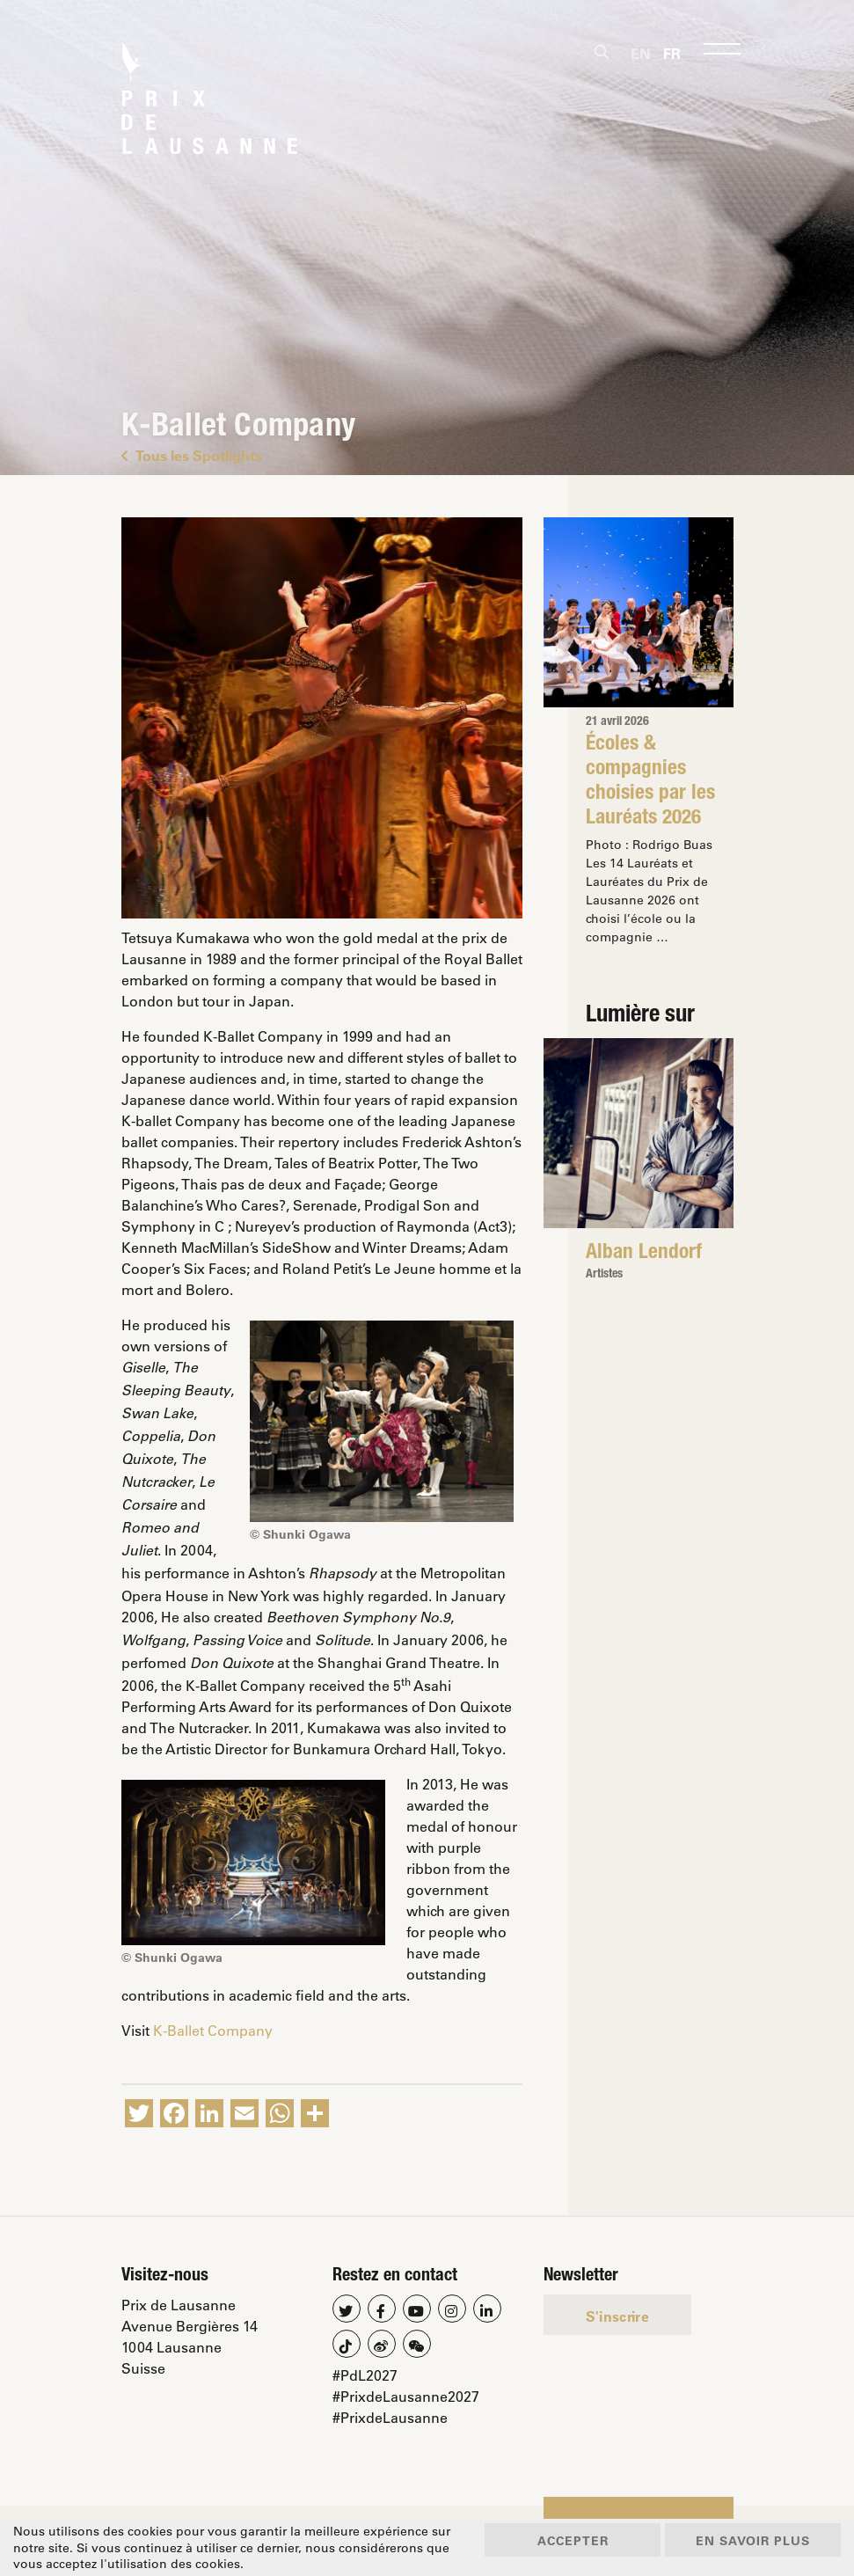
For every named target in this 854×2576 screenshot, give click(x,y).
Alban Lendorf (644, 1253)
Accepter (573, 2540)
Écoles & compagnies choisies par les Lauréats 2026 (650, 782)
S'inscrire (618, 2316)
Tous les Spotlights (191, 455)
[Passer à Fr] (672, 53)
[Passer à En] (640, 53)
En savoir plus (753, 2540)
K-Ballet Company (213, 2030)
